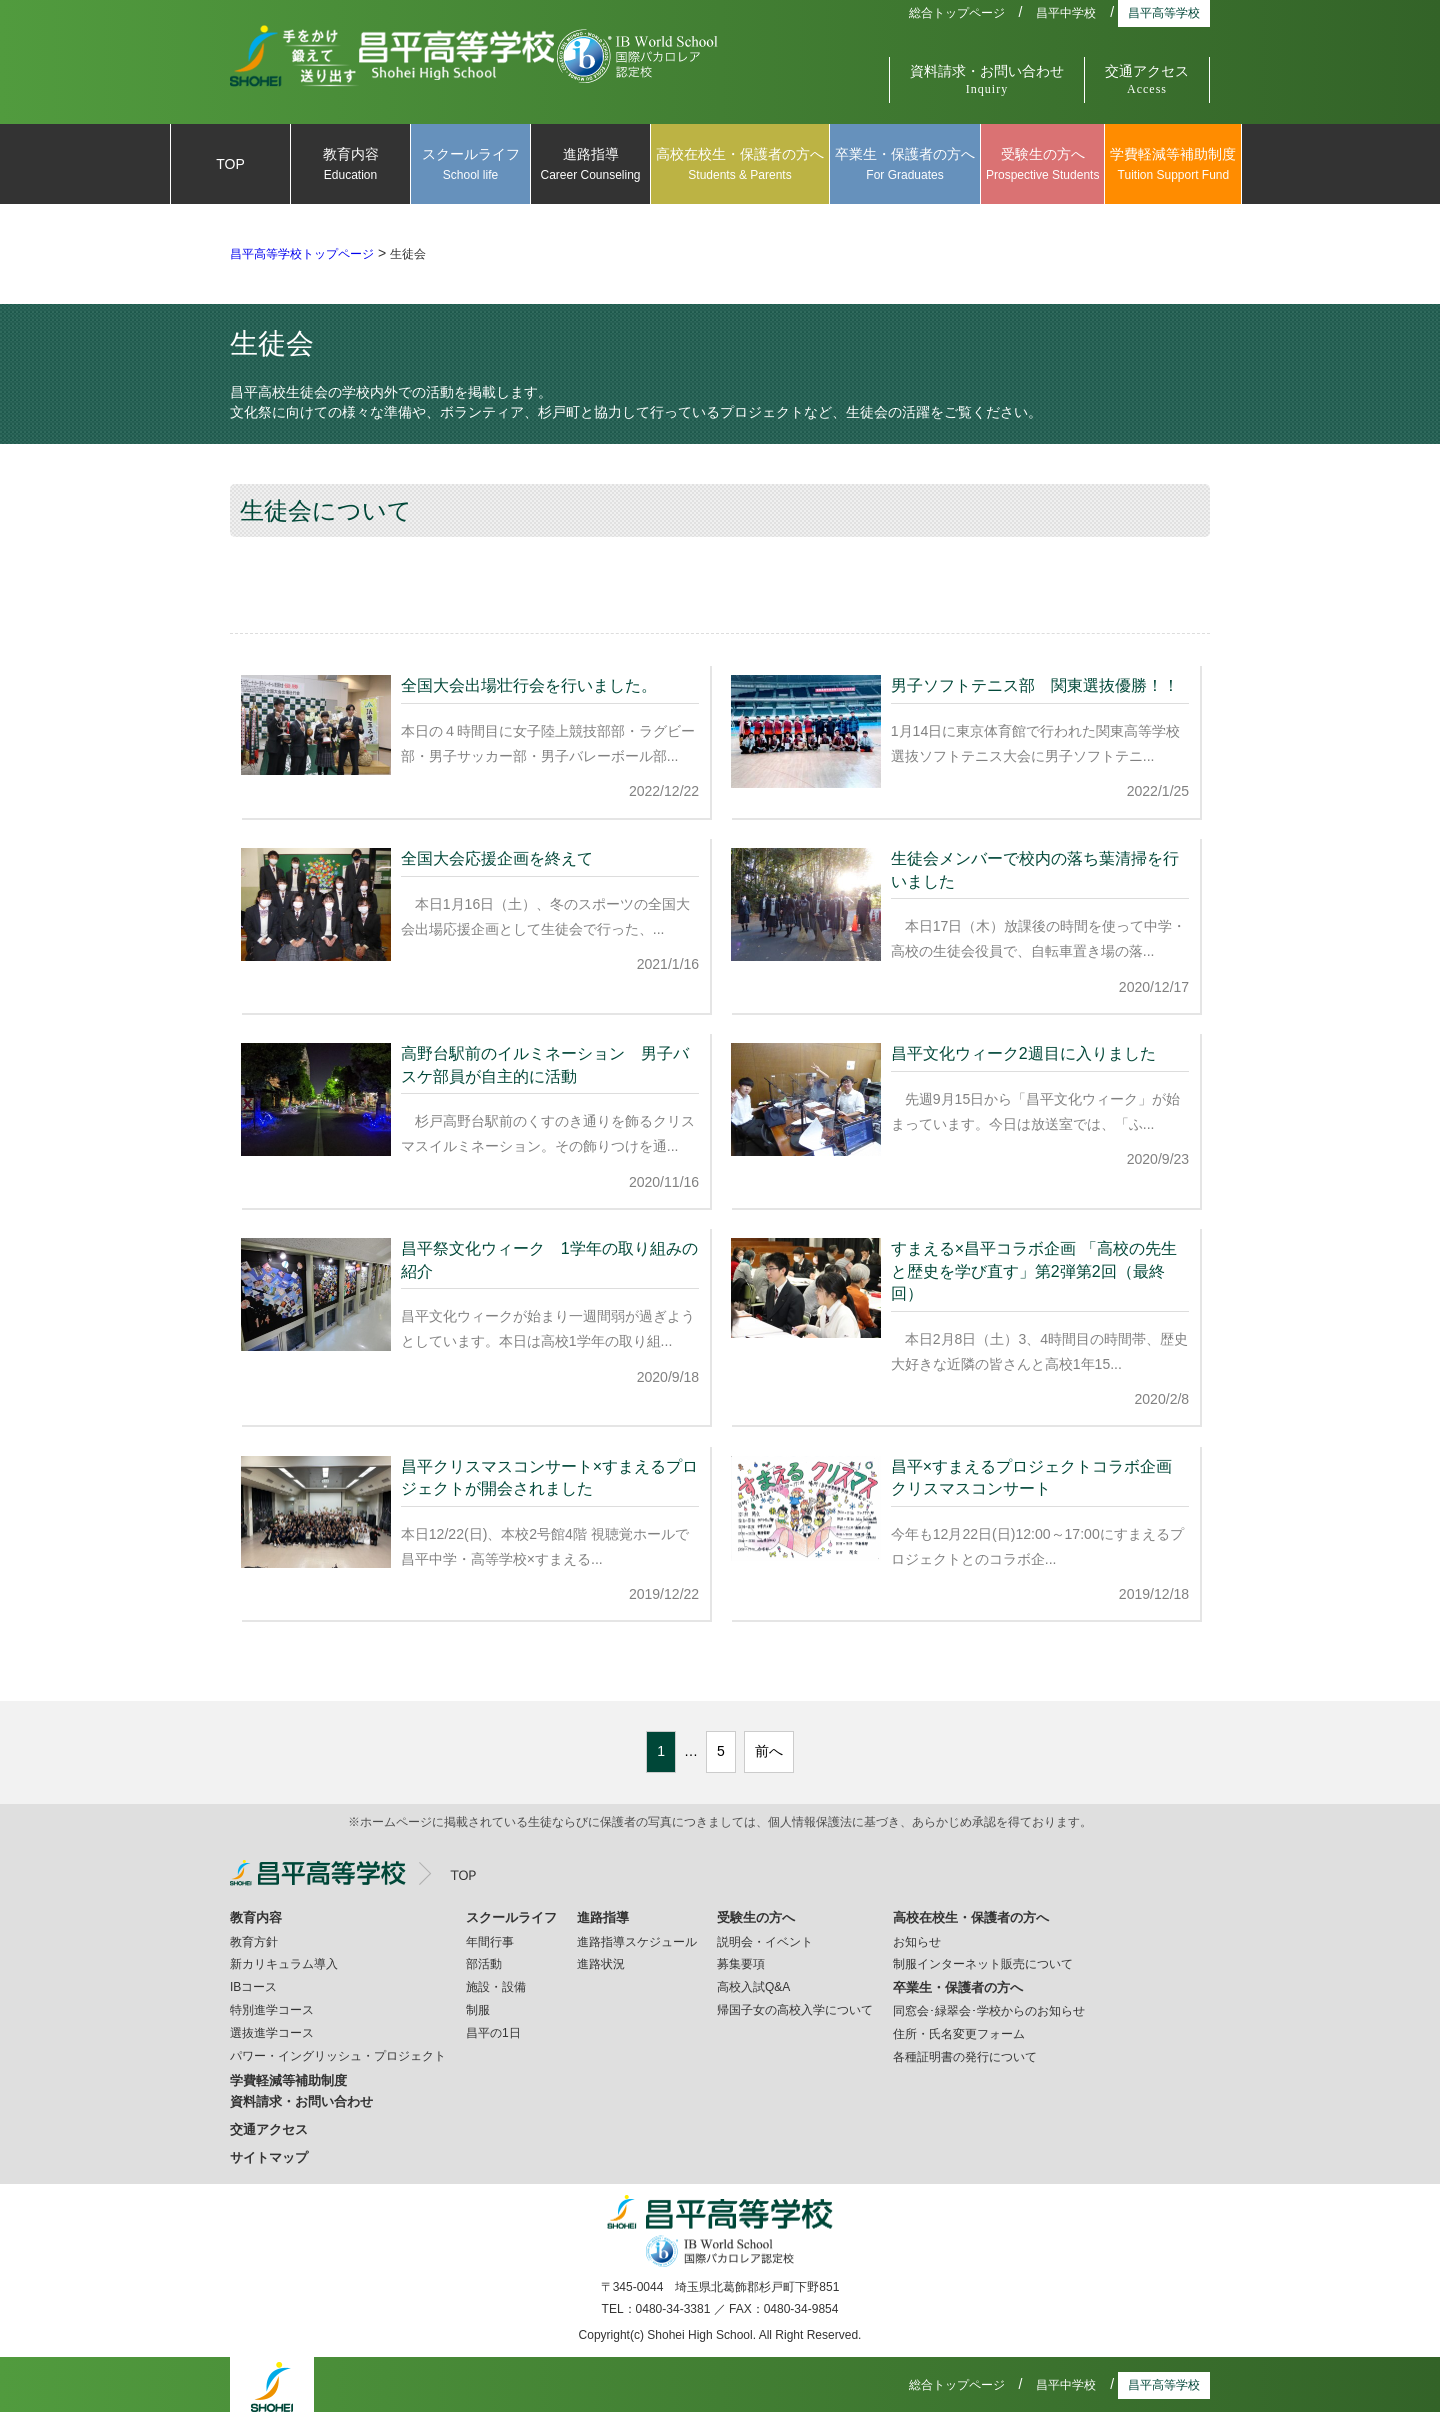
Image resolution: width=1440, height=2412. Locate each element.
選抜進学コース (272, 2027)
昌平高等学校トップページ (302, 254)
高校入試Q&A (753, 1981)
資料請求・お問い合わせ (987, 80)
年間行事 (490, 1936)
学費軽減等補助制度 (1173, 165)
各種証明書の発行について (965, 2051)
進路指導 (590, 165)
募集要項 (741, 1958)
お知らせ (917, 1936)
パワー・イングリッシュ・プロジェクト (338, 2050)
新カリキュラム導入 (284, 1958)
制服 (478, 2004)
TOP (230, 164)
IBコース (253, 1981)
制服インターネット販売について (983, 1958)
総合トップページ (957, 13)
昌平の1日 (493, 2027)
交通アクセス (1147, 80)
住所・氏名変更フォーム (959, 2028)
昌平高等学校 (1164, 13)
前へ (769, 1745)
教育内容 (350, 165)
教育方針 (254, 1936)
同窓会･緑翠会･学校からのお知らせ (989, 2005)
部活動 (484, 1958)
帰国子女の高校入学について (795, 2004)
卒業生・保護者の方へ (905, 165)
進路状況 (601, 1958)
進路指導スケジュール (637, 1936)
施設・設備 (496, 1981)
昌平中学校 (1066, 13)
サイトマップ (269, 2151)
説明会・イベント (765, 1936)
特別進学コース (272, 2004)
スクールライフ (470, 165)
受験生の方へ (1042, 165)
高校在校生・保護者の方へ (740, 165)
